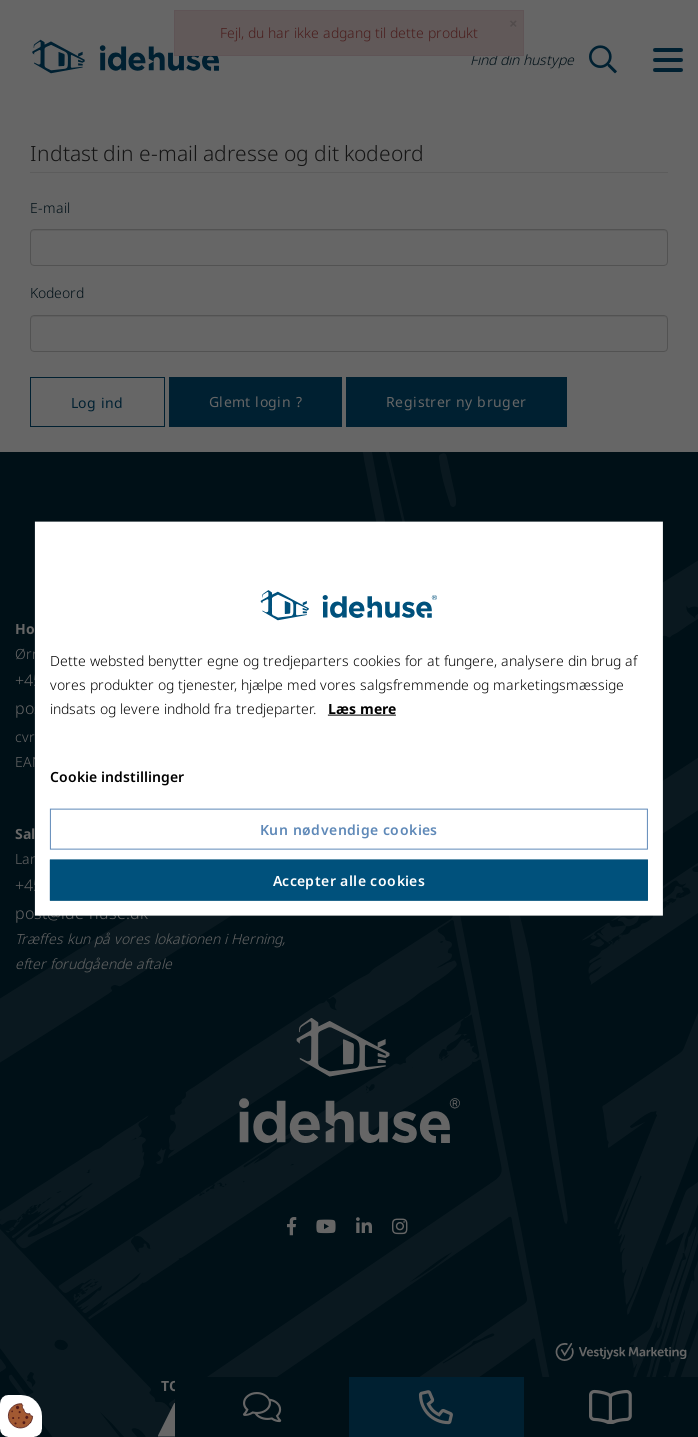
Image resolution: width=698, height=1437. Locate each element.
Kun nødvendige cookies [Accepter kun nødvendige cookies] (349, 829)
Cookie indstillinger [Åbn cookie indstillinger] (117, 776)
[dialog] (349, 718)
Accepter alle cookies (349, 880)
